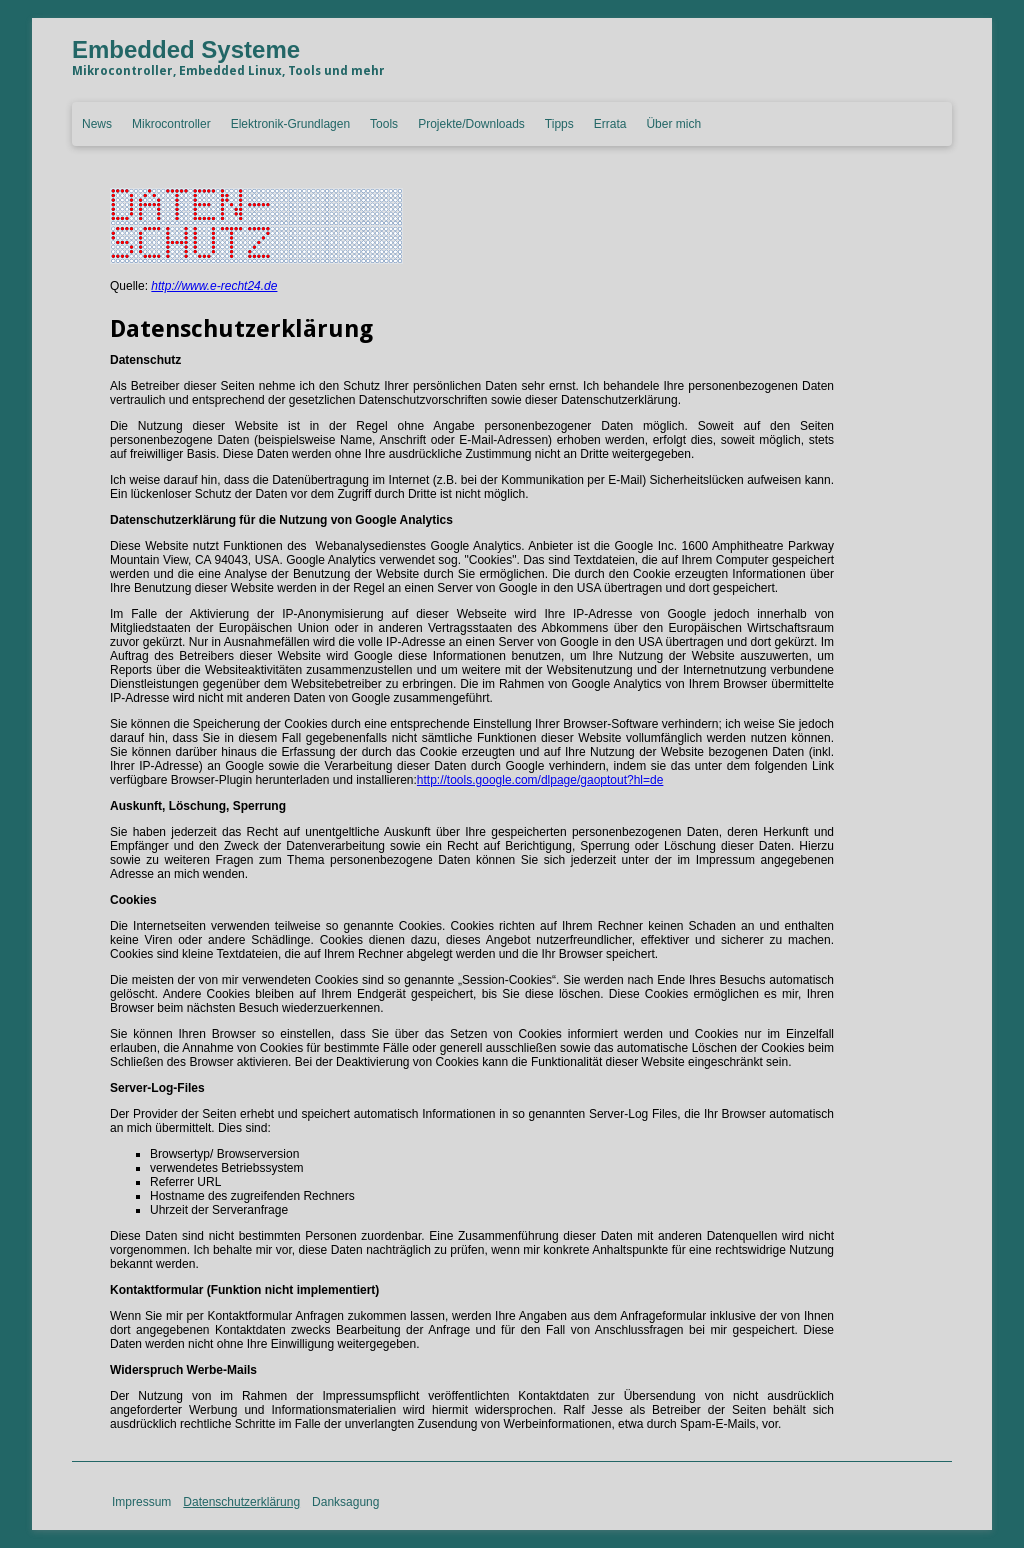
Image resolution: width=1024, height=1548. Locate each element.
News (97, 124)
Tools (384, 124)
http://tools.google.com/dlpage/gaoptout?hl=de (540, 780)
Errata (610, 124)
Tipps (559, 124)
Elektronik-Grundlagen (290, 124)
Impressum (141, 1502)
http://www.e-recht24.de (214, 286)
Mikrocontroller (171, 124)
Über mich (673, 124)
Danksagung (345, 1502)
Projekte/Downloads (471, 124)
